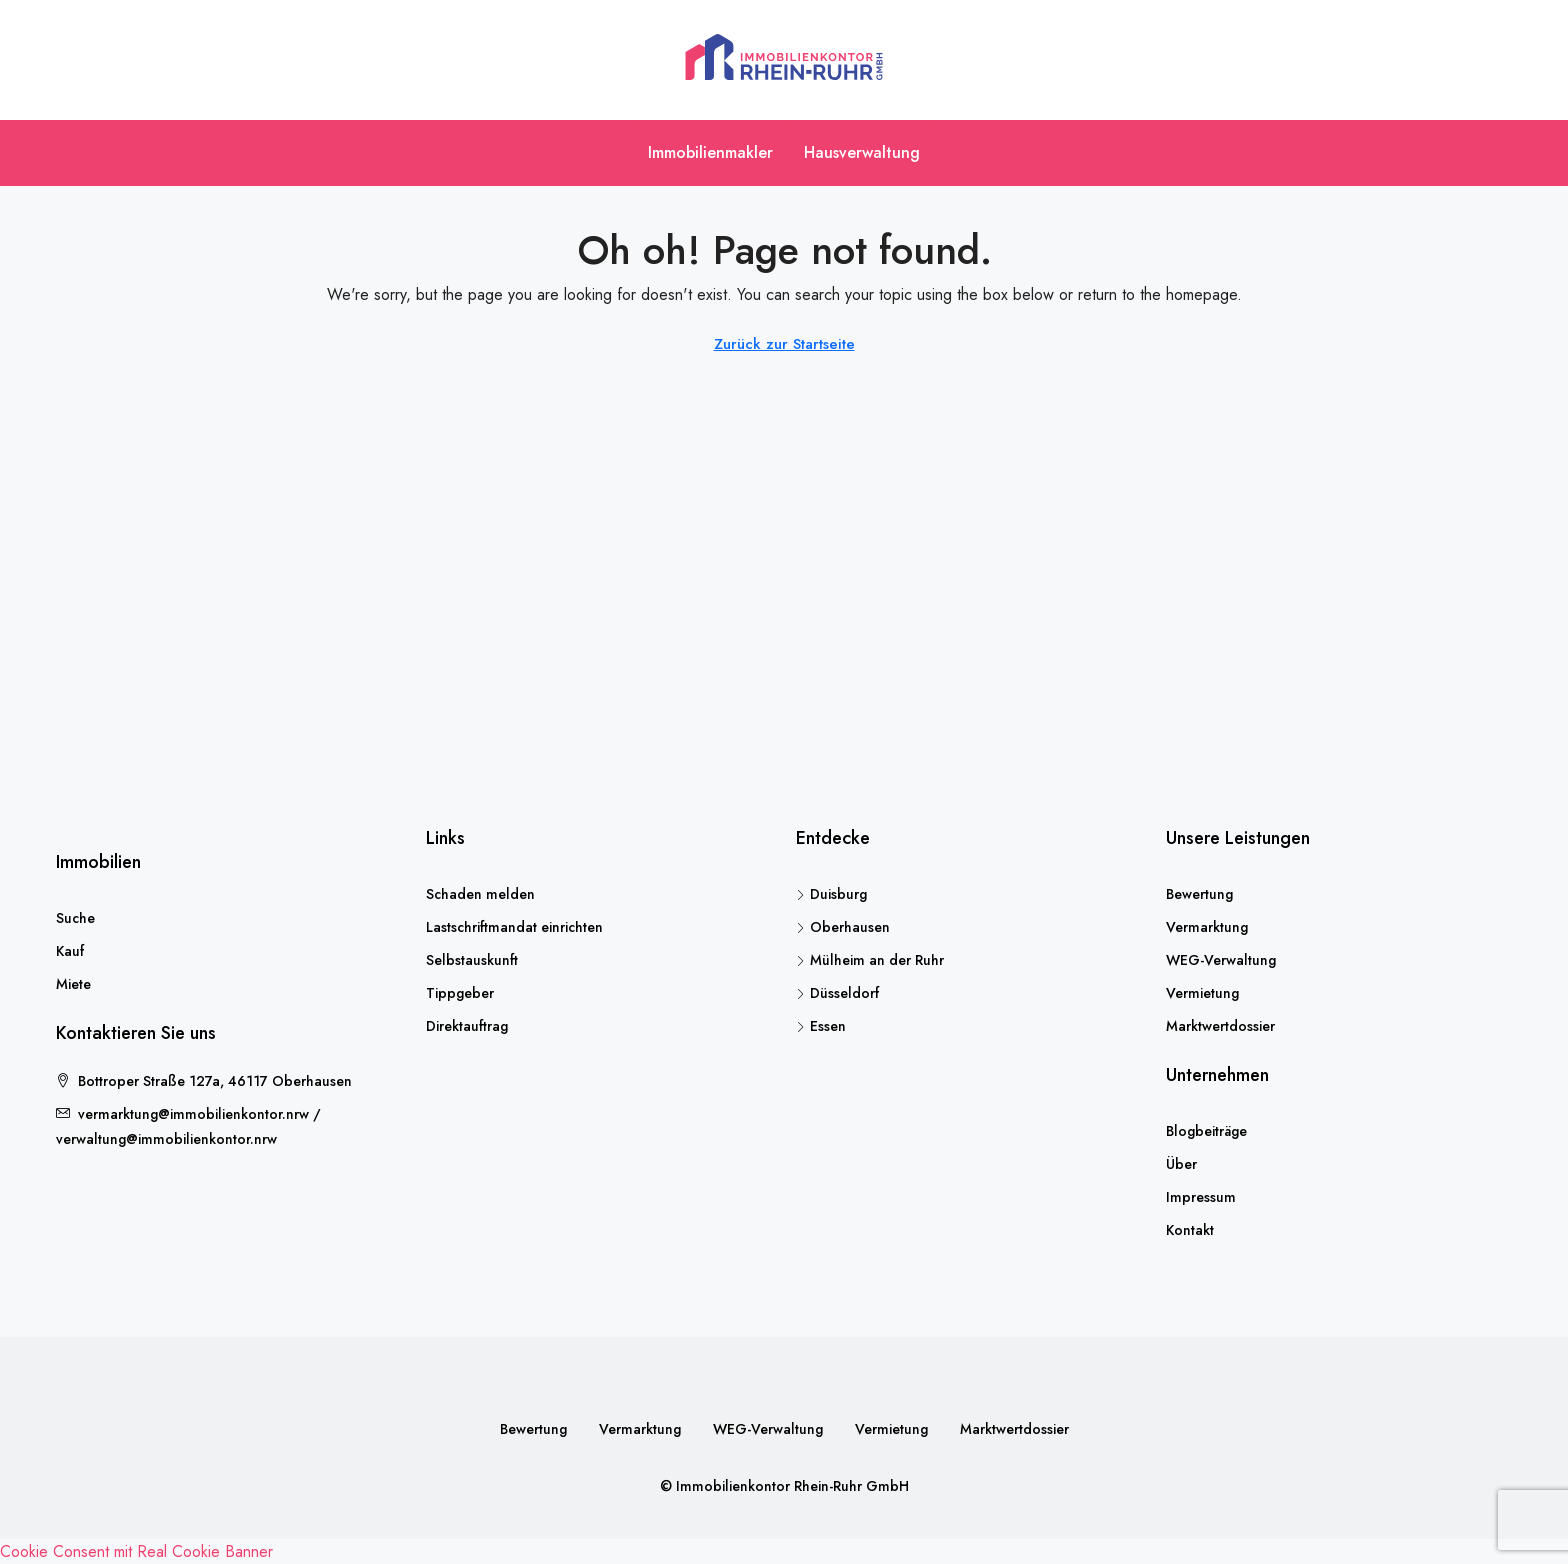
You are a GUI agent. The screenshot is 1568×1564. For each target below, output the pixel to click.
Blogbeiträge (1206, 1131)
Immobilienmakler (710, 152)
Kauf (70, 951)
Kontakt (1190, 1230)
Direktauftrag (467, 1026)
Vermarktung (1207, 927)
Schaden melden (480, 894)
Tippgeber (460, 993)
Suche (75, 918)
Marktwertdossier (1220, 1026)
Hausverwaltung (862, 152)
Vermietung (1202, 993)
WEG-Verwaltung (1221, 960)
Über (1181, 1164)
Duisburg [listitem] (831, 894)
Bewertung (1199, 894)
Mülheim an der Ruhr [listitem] (870, 960)
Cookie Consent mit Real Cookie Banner (136, 1551)
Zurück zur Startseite (784, 344)
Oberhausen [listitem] (843, 927)
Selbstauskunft (472, 960)
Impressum (1201, 1197)
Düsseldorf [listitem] (837, 993)
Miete (73, 984)
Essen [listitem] (821, 1026)
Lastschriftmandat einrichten (514, 927)
